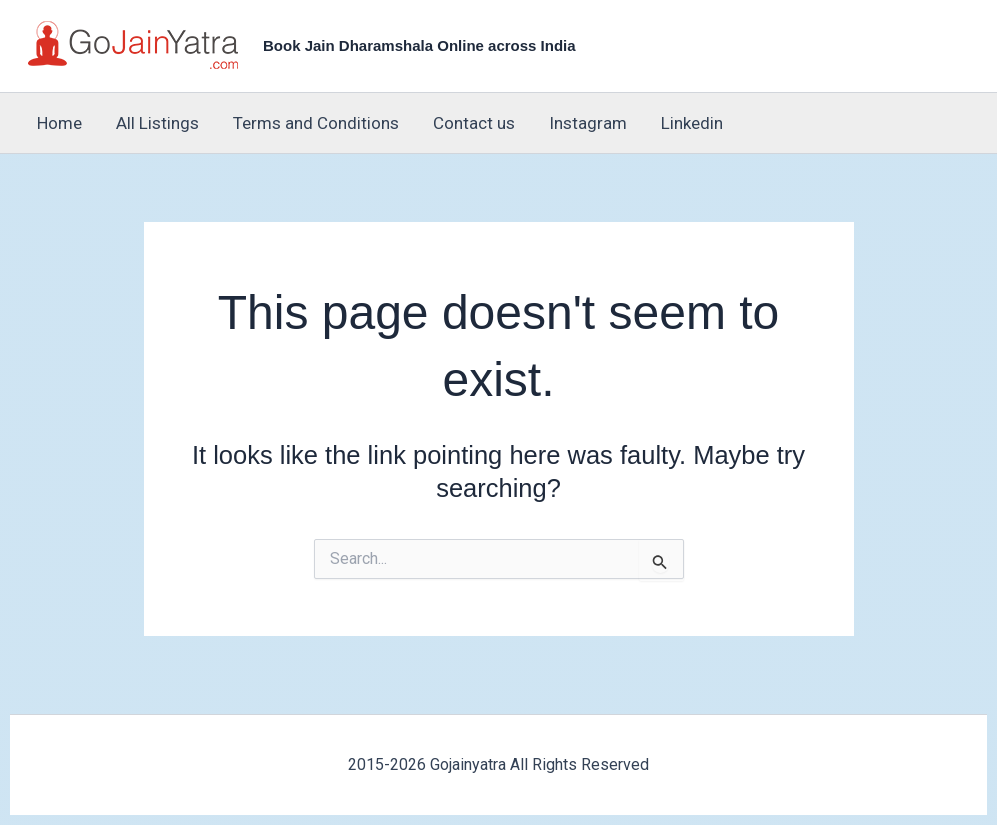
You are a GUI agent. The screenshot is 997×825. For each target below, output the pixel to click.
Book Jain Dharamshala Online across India (419, 45)
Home (59, 123)
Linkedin (692, 123)
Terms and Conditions (316, 123)
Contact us (474, 123)
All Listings (157, 123)
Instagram (588, 123)
